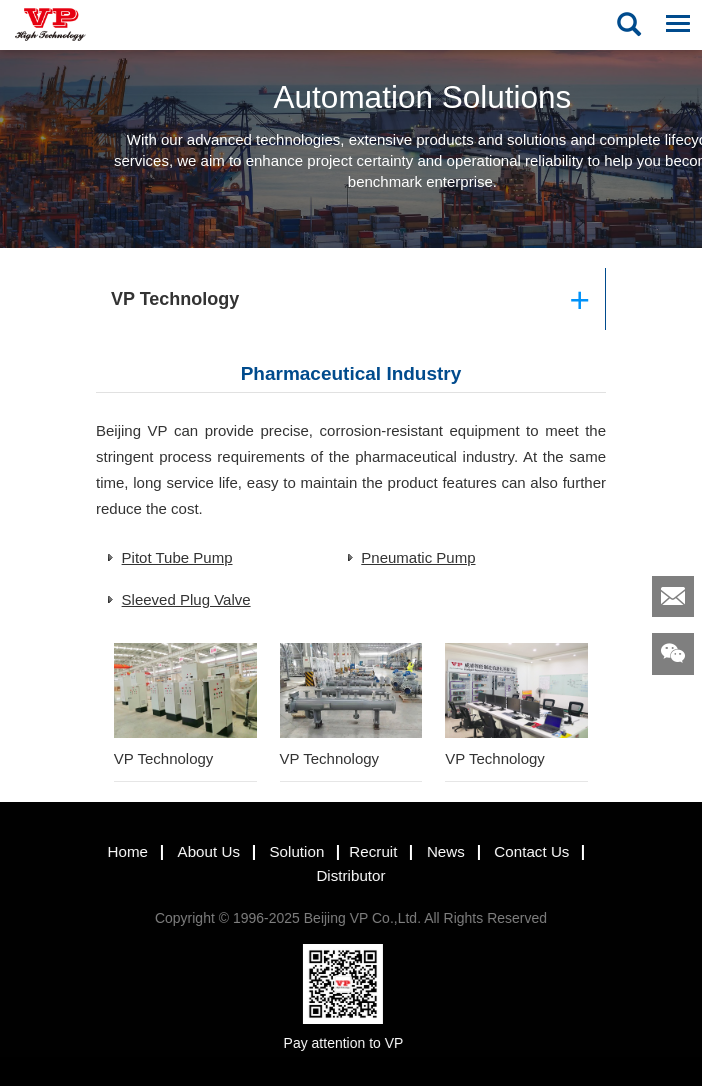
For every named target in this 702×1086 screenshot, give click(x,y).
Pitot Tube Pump (177, 557)
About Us (201, 852)
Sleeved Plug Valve (186, 599)
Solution (289, 852)
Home (120, 852)
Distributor (343, 876)
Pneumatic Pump (418, 557)
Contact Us (524, 852)
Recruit (366, 852)
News (439, 852)
